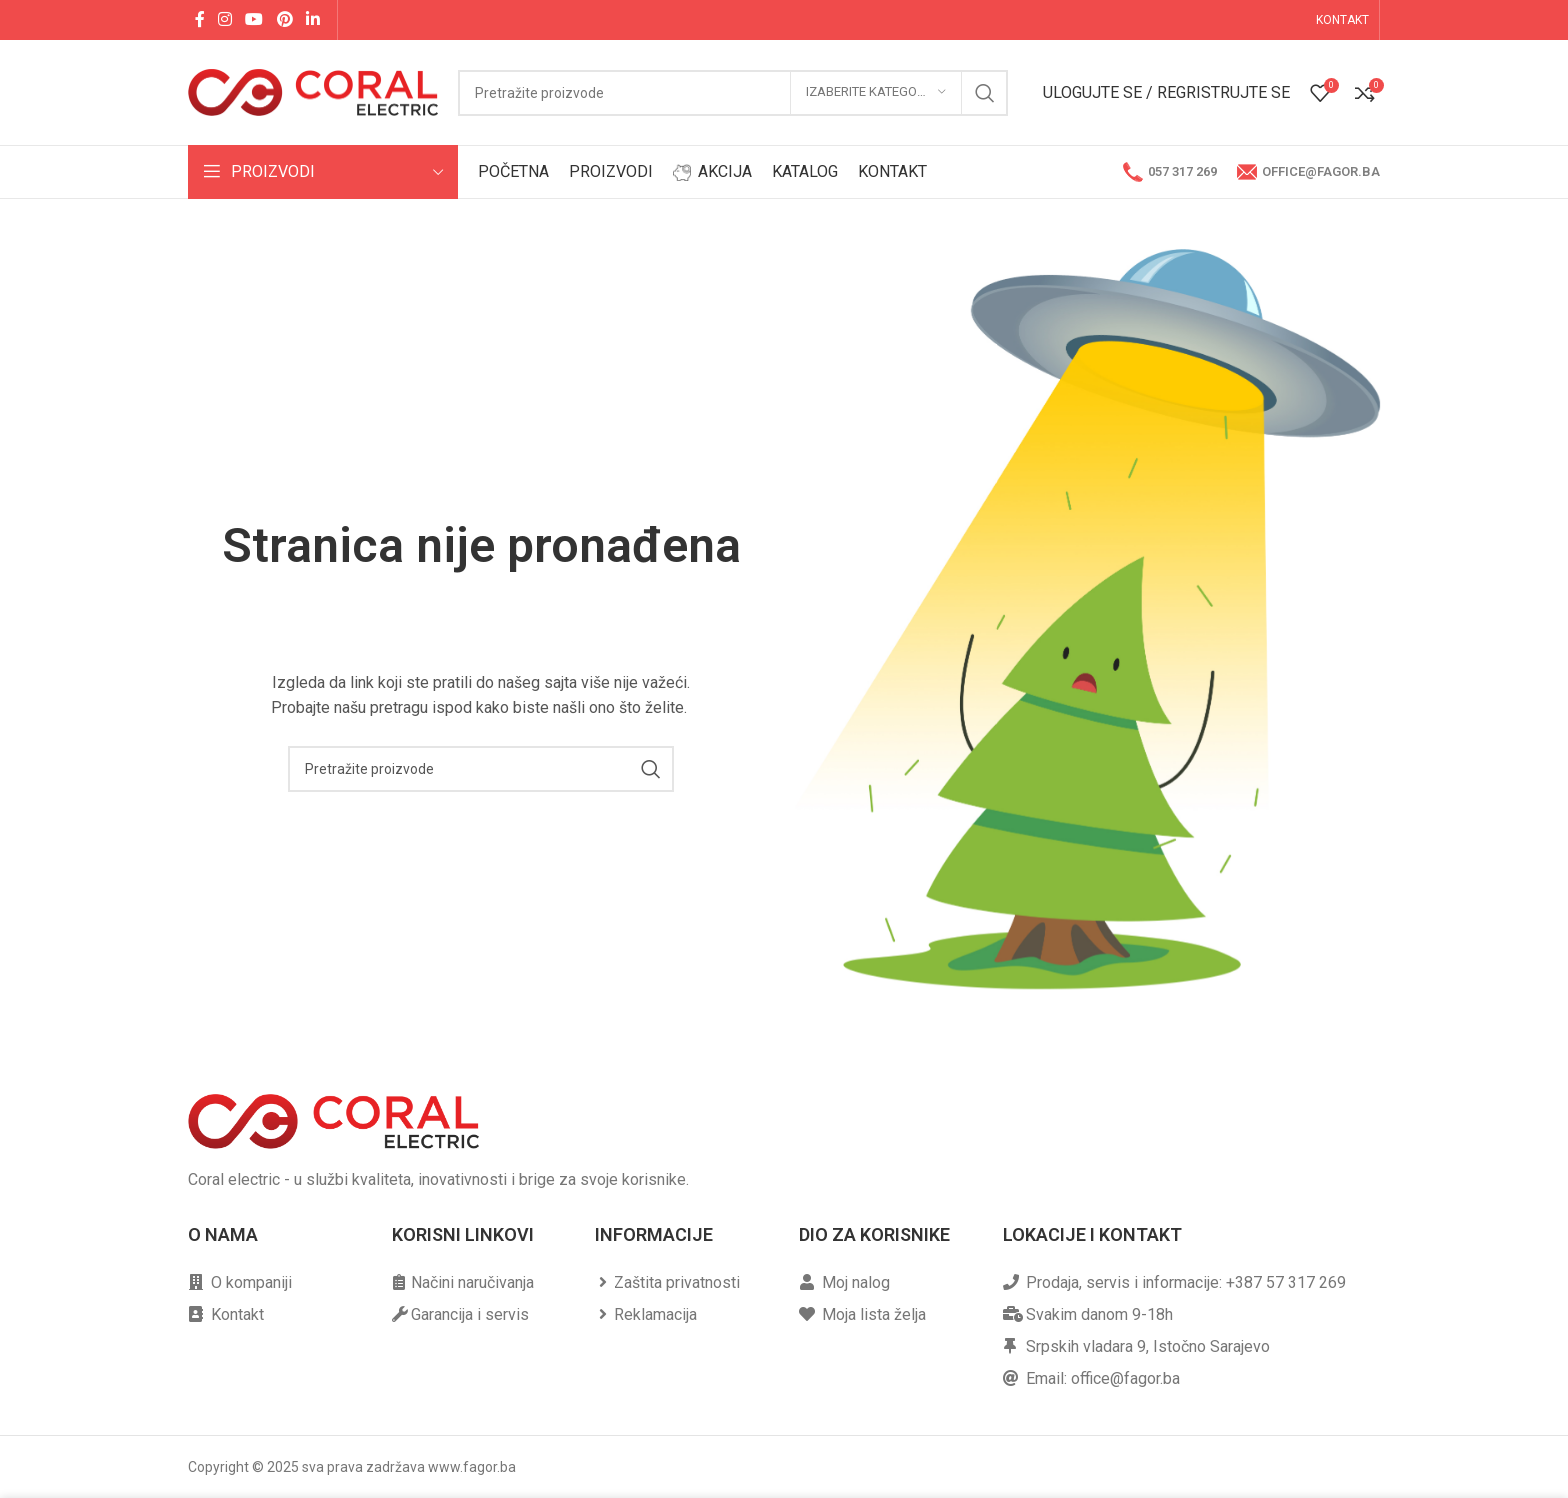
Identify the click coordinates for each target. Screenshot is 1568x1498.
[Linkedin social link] (312, 19)
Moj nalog (856, 1282)
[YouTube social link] (254, 19)
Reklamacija (655, 1314)
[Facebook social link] (199, 19)
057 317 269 (1170, 172)
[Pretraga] (733, 93)
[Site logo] (313, 91)
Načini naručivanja (472, 1282)
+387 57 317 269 (1286, 1282)
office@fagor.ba (1308, 172)
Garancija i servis (470, 1314)
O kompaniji (251, 1282)
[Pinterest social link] (284, 19)
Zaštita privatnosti (677, 1282)
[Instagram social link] (224, 19)
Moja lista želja (874, 1314)
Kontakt (237, 1314)
